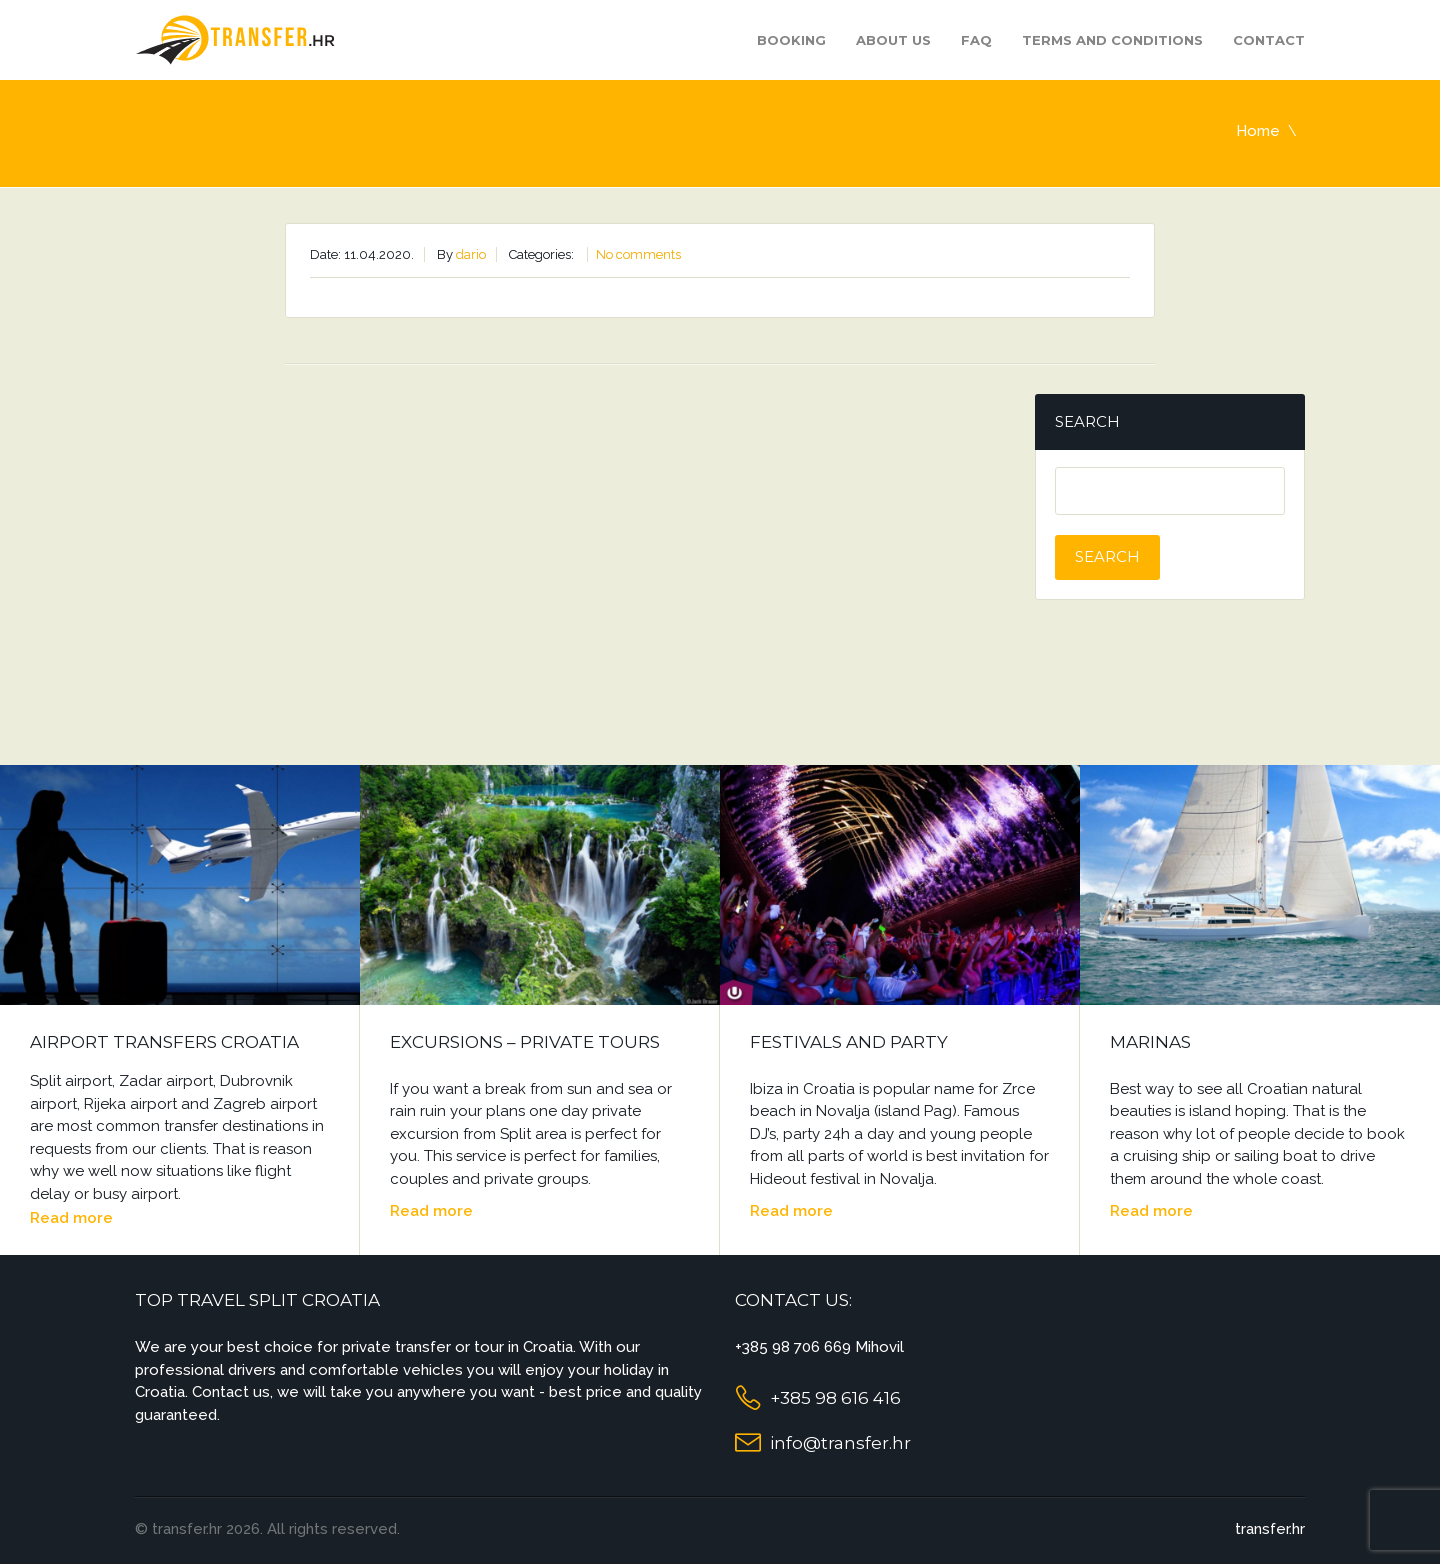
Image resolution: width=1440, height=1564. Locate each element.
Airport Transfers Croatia (164, 1042)
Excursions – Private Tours (525, 1042)
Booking (791, 40)
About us (893, 40)
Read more (71, 1218)
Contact (1269, 40)
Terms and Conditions (1112, 40)
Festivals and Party (849, 1042)
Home (1258, 131)
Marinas (1150, 1042)
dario (471, 254)
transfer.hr (1270, 1529)
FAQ (976, 40)
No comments (638, 254)
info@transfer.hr (840, 1443)
